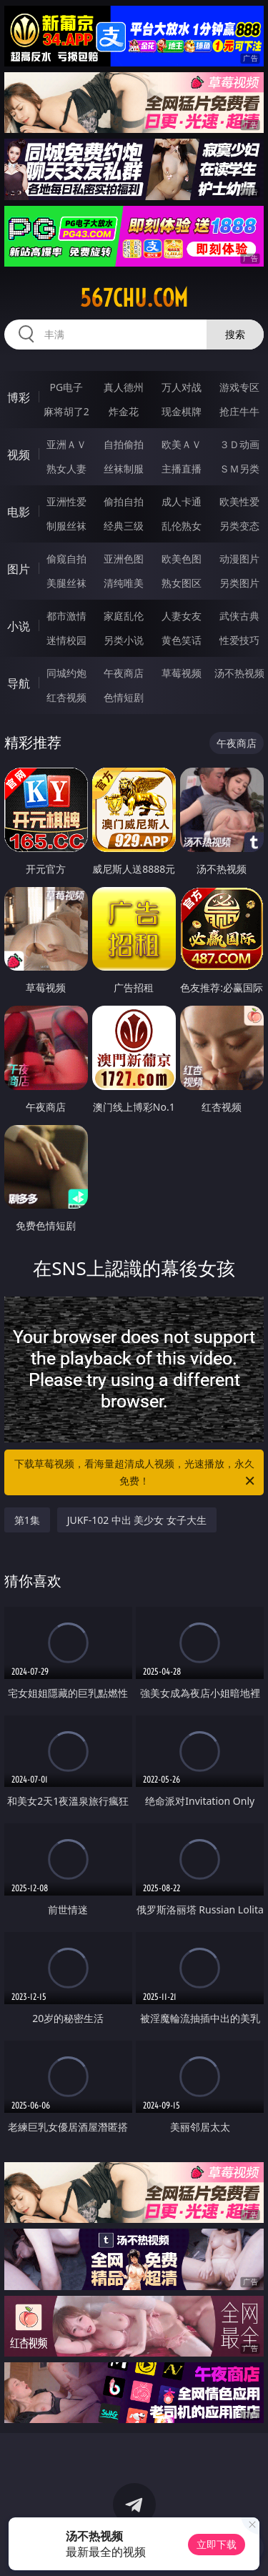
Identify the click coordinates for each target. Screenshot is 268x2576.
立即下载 (217, 2544)
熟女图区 (182, 583)
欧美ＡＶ (182, 444)
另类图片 (239, 583)
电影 (18, 512)
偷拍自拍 (124, 501)
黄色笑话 (182, 640)
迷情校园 (66, 640)
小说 (18, 626)
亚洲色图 (124, 558)
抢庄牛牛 (239, 411)
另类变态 (239, 525)
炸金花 (124, 411)
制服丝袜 (66, 525)
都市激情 (66, 616)
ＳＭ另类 (239, 468)
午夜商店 (124, 673)
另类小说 (124, 640)
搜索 (235, 334)
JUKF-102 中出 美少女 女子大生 (137, 1520)
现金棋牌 (182, 411)
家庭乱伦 (124, 616)
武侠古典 (239, 616)
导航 (18, 683)
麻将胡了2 (66, 411)
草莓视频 (182, 673)
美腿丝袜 (66, 583)
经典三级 (124, 525)
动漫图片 (239, 558)
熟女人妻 (66, 468)
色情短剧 (124, 697)
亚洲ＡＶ (66, 444)
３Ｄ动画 (239, 444)
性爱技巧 (239, 640)
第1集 (27, 1520)
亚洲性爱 (66, 501)
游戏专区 (239, 387)
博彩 (18, 397)
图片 (18, 569)
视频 (18, 454)
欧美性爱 (239, 501)
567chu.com (134, 298)
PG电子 (66, 387)
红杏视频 (66, 697)
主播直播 (182, 468)
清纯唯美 (124, 583)
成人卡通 (182, 501)
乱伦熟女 (182, 525)
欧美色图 (182, 558)
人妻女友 (182, 616)
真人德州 (124, 387)
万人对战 (182, 387)
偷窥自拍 (66, 558)
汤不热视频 (239, 673)
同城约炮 (66, 673)
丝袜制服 (124, 468)
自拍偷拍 (124, 444)
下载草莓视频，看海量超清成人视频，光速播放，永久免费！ (135, 1473)
